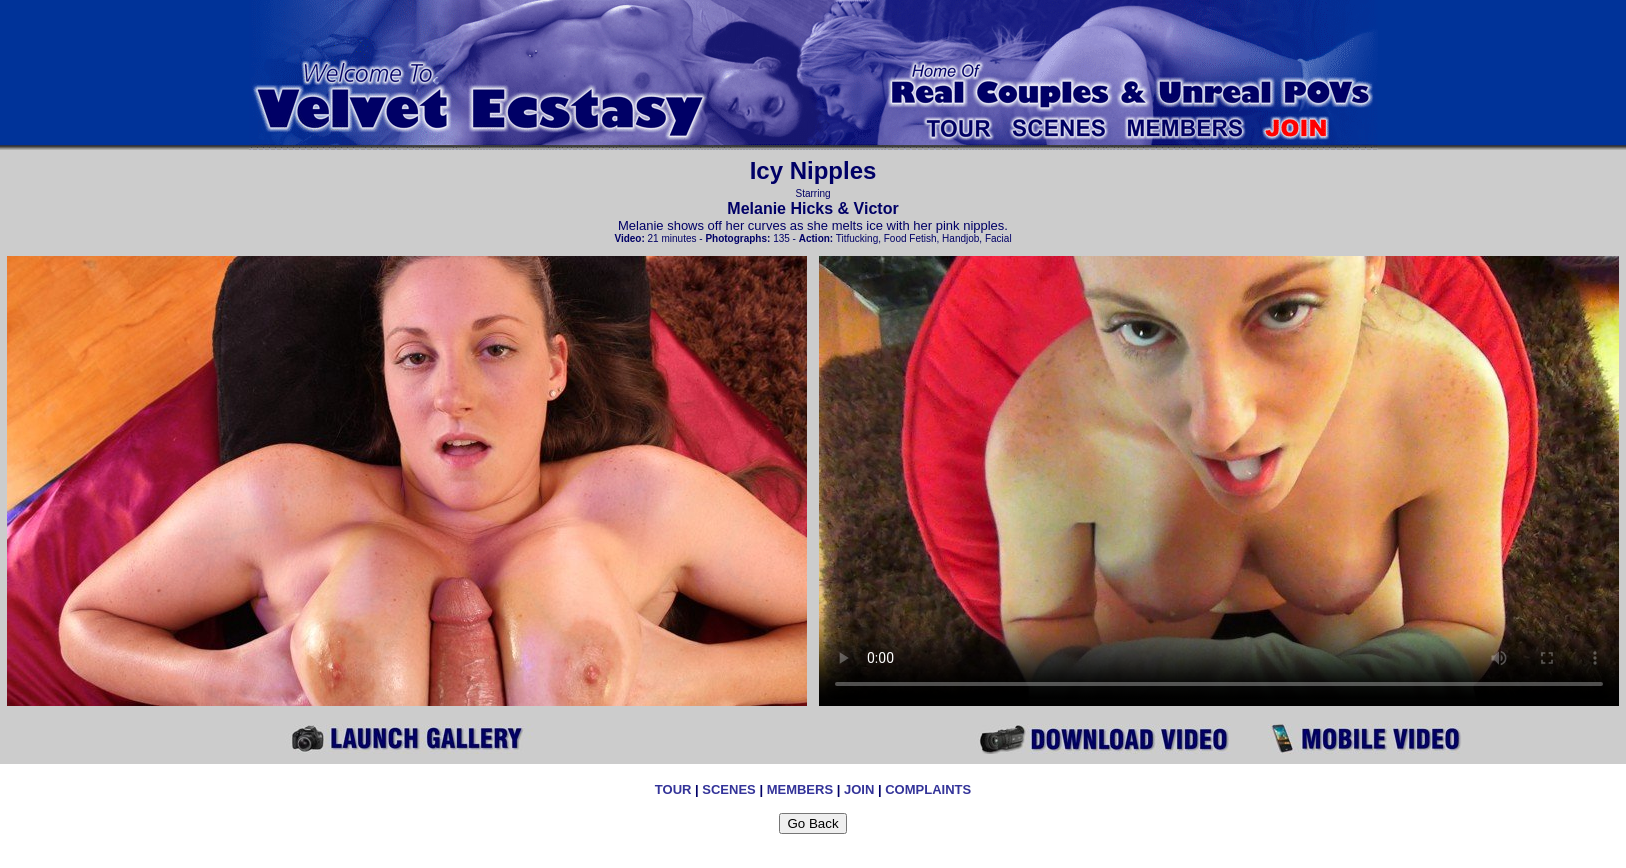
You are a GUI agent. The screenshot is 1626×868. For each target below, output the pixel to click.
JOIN (859, 789)
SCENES (728, 789)
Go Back (812, 823)
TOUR (673, 789)
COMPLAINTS (928, 789)
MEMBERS (800, 789)
